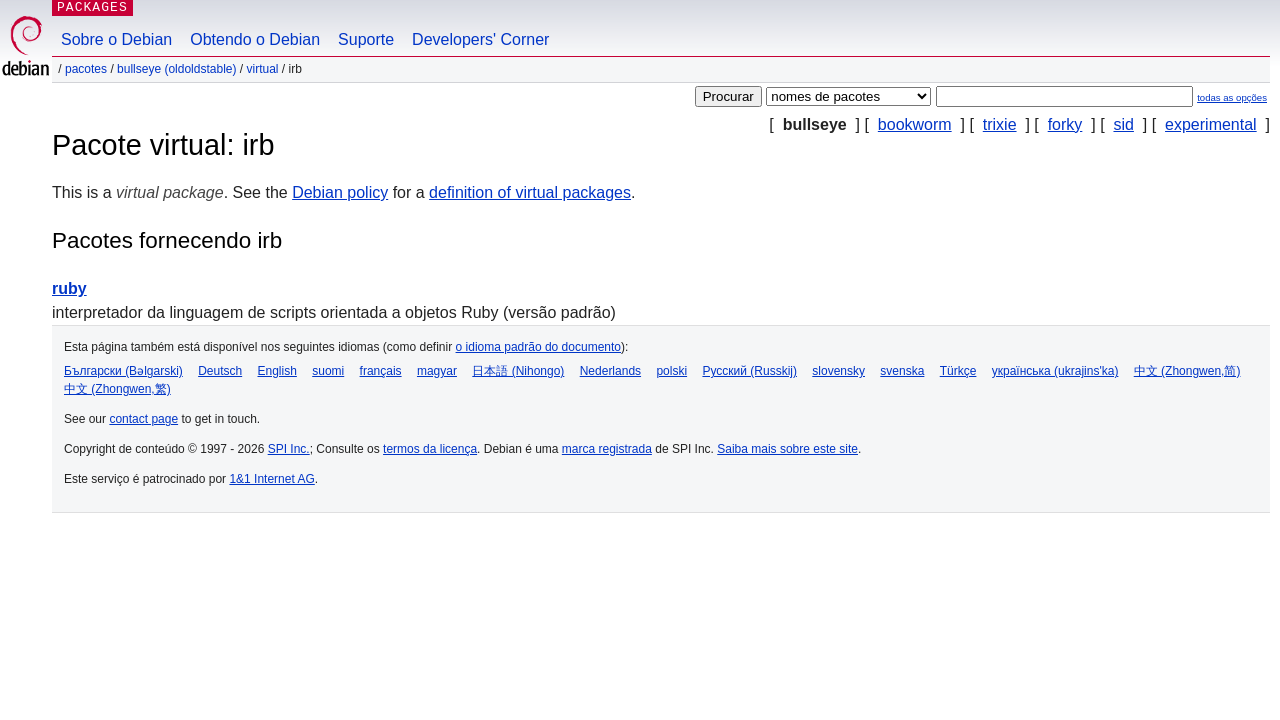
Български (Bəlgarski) (123, 371)
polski (671, 371)
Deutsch (220, 371)
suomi (328, 371)
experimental (1211, 124)
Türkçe (958, 371)
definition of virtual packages (530, 192)
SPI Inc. (289, 449)
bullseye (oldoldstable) (176, 69)
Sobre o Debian (116, 39)
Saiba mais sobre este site (787, 449)
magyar (437, 371)
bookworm (915, 124)
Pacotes (86, 69)
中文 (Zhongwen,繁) (117, 389)
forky (1065, 124)
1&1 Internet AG (271, 479)
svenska (902, 371)
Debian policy (340, 192)
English (277, 371)
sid (1123, 124)
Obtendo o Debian (255, 39)
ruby (69, 288)
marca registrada (607, 449)
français (381, 371)
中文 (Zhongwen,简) (1187, 371)
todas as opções (1232, 97)
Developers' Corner (480, 39)
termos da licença (430, 449)
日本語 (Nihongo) (518, 371)
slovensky (838, 371)
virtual (262, 69)
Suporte (366, 39)
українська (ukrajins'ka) (1055, 371)
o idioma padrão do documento (538, 347)
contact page (143, 419)
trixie (1000, 124)
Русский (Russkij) (749, 371)
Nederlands (610, 371)
